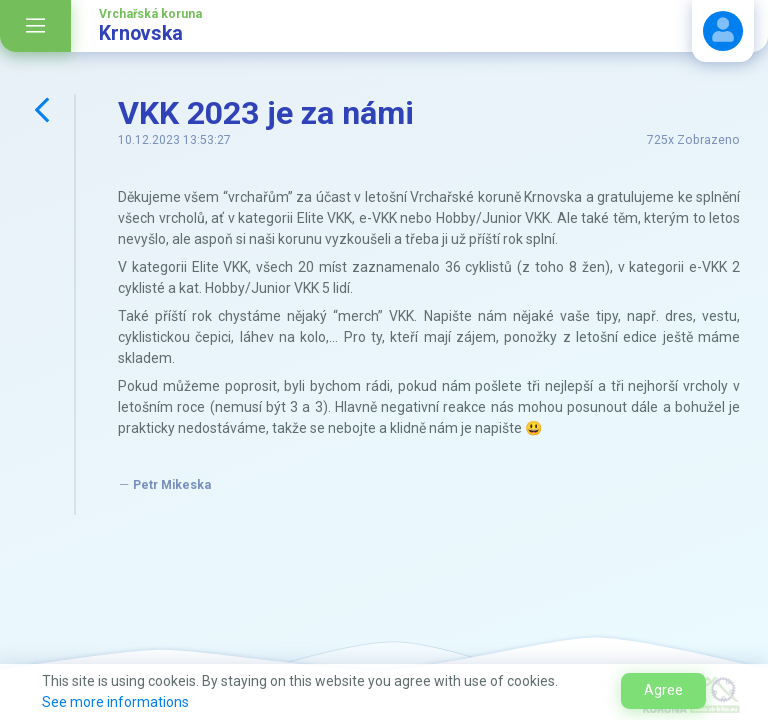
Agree (663, 690)
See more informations (115, 702)
